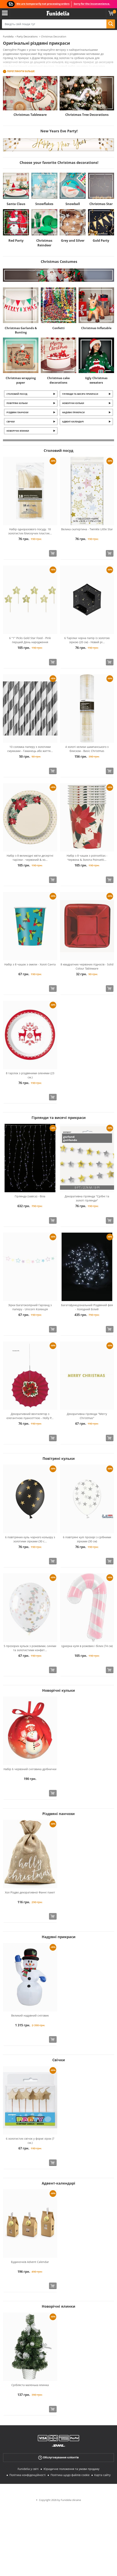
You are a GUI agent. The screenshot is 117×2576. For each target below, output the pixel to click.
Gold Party (101, 240)
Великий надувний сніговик (30, 2015)
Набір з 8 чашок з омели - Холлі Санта (30, 964)
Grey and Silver (72, 240)
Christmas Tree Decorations (87, 115)
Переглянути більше (21, 71)
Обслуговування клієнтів (58, 2457)
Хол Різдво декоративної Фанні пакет (30, 1892)
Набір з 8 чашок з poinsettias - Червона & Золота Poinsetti (87, 858)
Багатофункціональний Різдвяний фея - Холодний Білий (87, 1307)
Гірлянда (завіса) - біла (30, 1196)
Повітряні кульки (17, 403)
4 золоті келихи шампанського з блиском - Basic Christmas (87, 749)
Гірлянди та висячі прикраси (80, 393)
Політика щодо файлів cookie (70, 2475)
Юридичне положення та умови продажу (71, 2469)
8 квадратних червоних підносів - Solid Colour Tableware (87, 966)
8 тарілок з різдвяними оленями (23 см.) (30, 1075)
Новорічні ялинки (17, 430)
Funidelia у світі (28, 2469)
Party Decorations (27, 36)
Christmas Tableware (30, 115)
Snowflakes (44, 204)
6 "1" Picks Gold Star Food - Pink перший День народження (30, 640)
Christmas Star (101, 204)
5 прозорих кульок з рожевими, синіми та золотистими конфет (30, 1648)
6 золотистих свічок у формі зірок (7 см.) (30, 2141)
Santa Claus (16, 204)
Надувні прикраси (73, 412)
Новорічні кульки (73, 403)
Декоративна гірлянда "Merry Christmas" (87, 1416)
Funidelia (8, 36)
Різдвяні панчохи (17, 412)
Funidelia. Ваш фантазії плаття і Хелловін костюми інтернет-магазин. (58, 13)
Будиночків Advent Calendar (30, 2262)
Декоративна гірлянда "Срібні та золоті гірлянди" (87, 1198)
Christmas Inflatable (96, 328)
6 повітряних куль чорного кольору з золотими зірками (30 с (30, 1539)
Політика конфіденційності (27, 2475)
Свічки (10, 421)
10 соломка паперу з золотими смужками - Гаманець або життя (30, 749)
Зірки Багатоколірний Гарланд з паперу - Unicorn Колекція (30, 1307)
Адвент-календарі (73, 421)
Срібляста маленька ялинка (30, 2385)
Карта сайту (102, 2475)
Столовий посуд (16, 393)
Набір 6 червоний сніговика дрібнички (30, 1769)
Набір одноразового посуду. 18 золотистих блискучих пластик (30, 531)
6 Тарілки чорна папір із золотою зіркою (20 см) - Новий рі (87, 640)
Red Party (16, 240)
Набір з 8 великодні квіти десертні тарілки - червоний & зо (30, 858)
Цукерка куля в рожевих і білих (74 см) (87, 1646)
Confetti (58, 328)
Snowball (72, 204)
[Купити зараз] (53, 553)
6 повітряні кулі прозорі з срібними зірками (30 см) (87, 1539)
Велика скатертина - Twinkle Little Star (87, 529)
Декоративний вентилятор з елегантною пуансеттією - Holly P (30, 1416)
